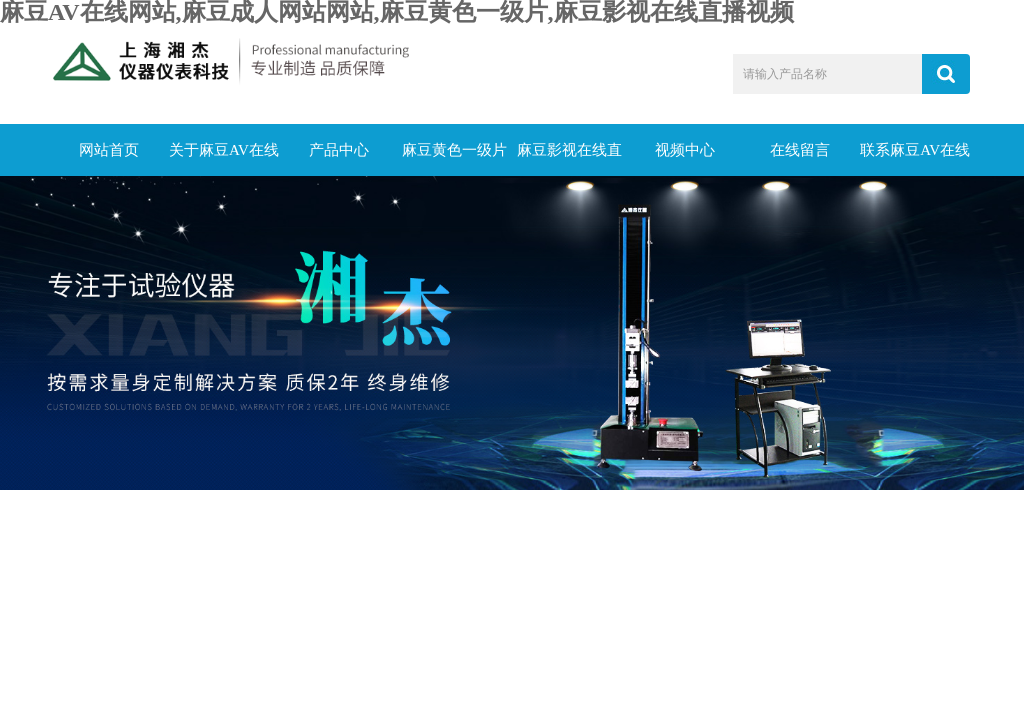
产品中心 (339, 150)
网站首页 (109, 150)
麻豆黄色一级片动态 (454, 159)
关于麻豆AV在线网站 (224, 159)
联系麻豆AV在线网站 (915, 159)
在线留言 (800, 150)
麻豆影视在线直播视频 (569, 159)
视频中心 (685, 150)
